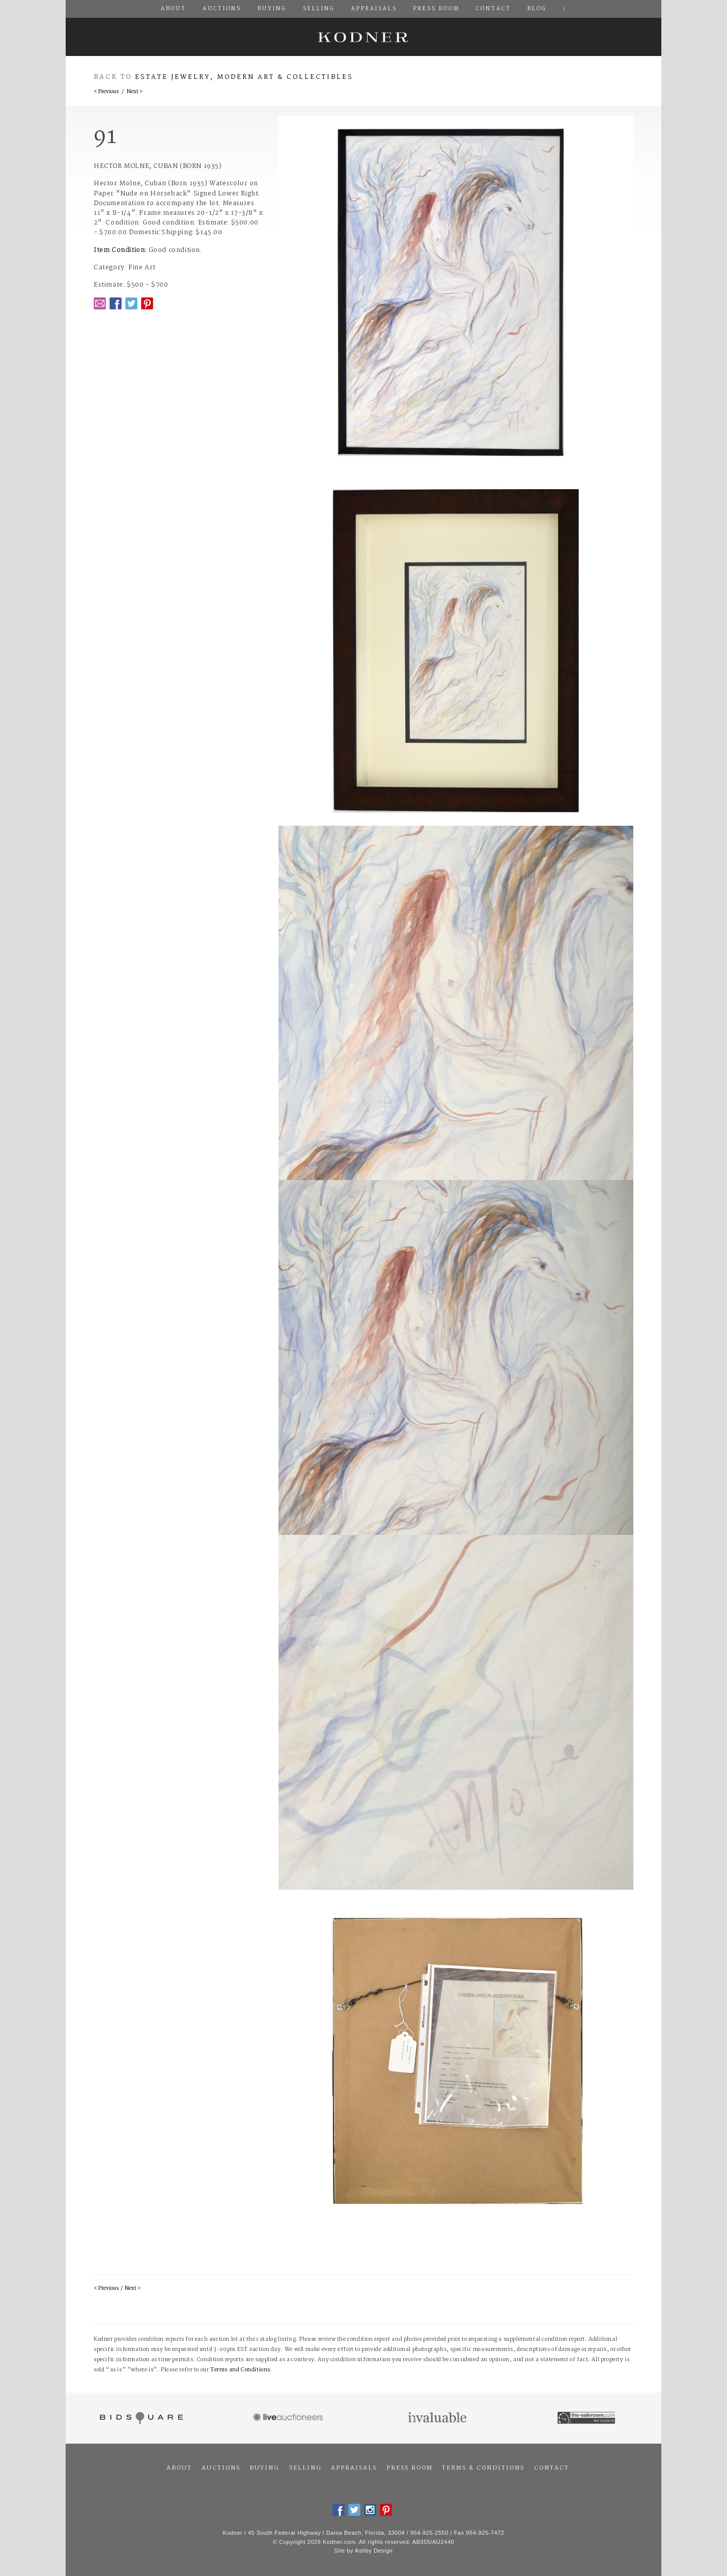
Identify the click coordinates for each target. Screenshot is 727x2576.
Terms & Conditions (483, 2468)
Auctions (221, 2468)
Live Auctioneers (289, 2418)
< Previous (106, 92)
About (179, 2468)
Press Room (409, 2468)
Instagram (370, 2510)
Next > (135, 92)
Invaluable (438, 2418)
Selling (305, 2468)
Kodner (363, 37)
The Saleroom (587, 2418)
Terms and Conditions (240, 2370)
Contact (551, 2468)
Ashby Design (374, 2550)
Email (100, 303)
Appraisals (354, 2468)
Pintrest (147, 303)
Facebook (115, 303)
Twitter (131, 303)
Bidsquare (140, 2418)
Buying (264, 2468)
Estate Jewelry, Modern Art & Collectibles (244, 77)
